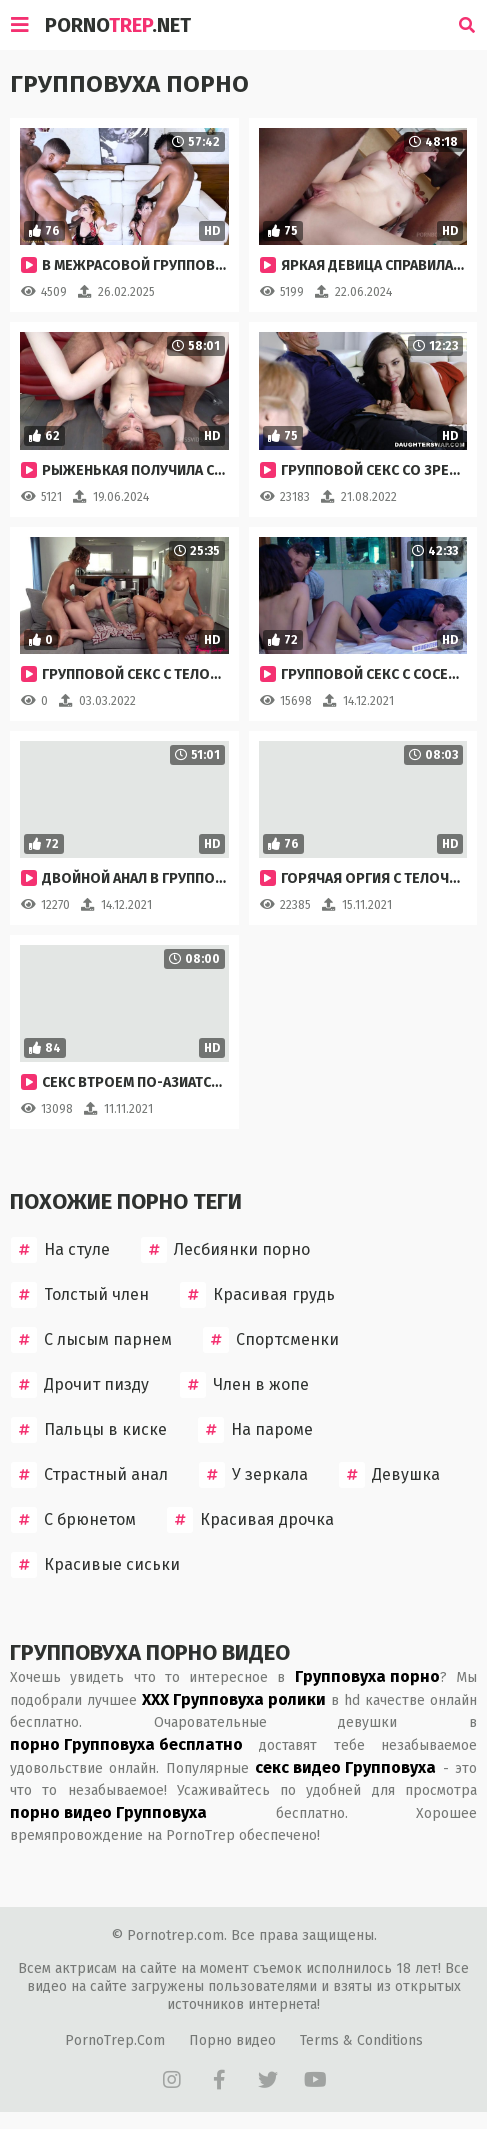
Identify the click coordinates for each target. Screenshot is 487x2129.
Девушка (389, 1475)
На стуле (60, 1250)
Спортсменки (271, 1340)
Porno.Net (118, 25)
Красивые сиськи (95, 1565)
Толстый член (80, 1295)
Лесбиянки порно (225, 1250)
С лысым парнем (91, 1340)
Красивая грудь (257, 1295)
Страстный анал (89, 1475)
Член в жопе (244, 1385)
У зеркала (253, 1475)
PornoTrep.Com (115, 2040)
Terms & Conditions (361, 2040)
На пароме (255, 1430)
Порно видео (232, 2040)
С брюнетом (73, 1520)
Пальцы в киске (89, 1430)
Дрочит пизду (80, 1385)
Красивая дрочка (250, 1520)
